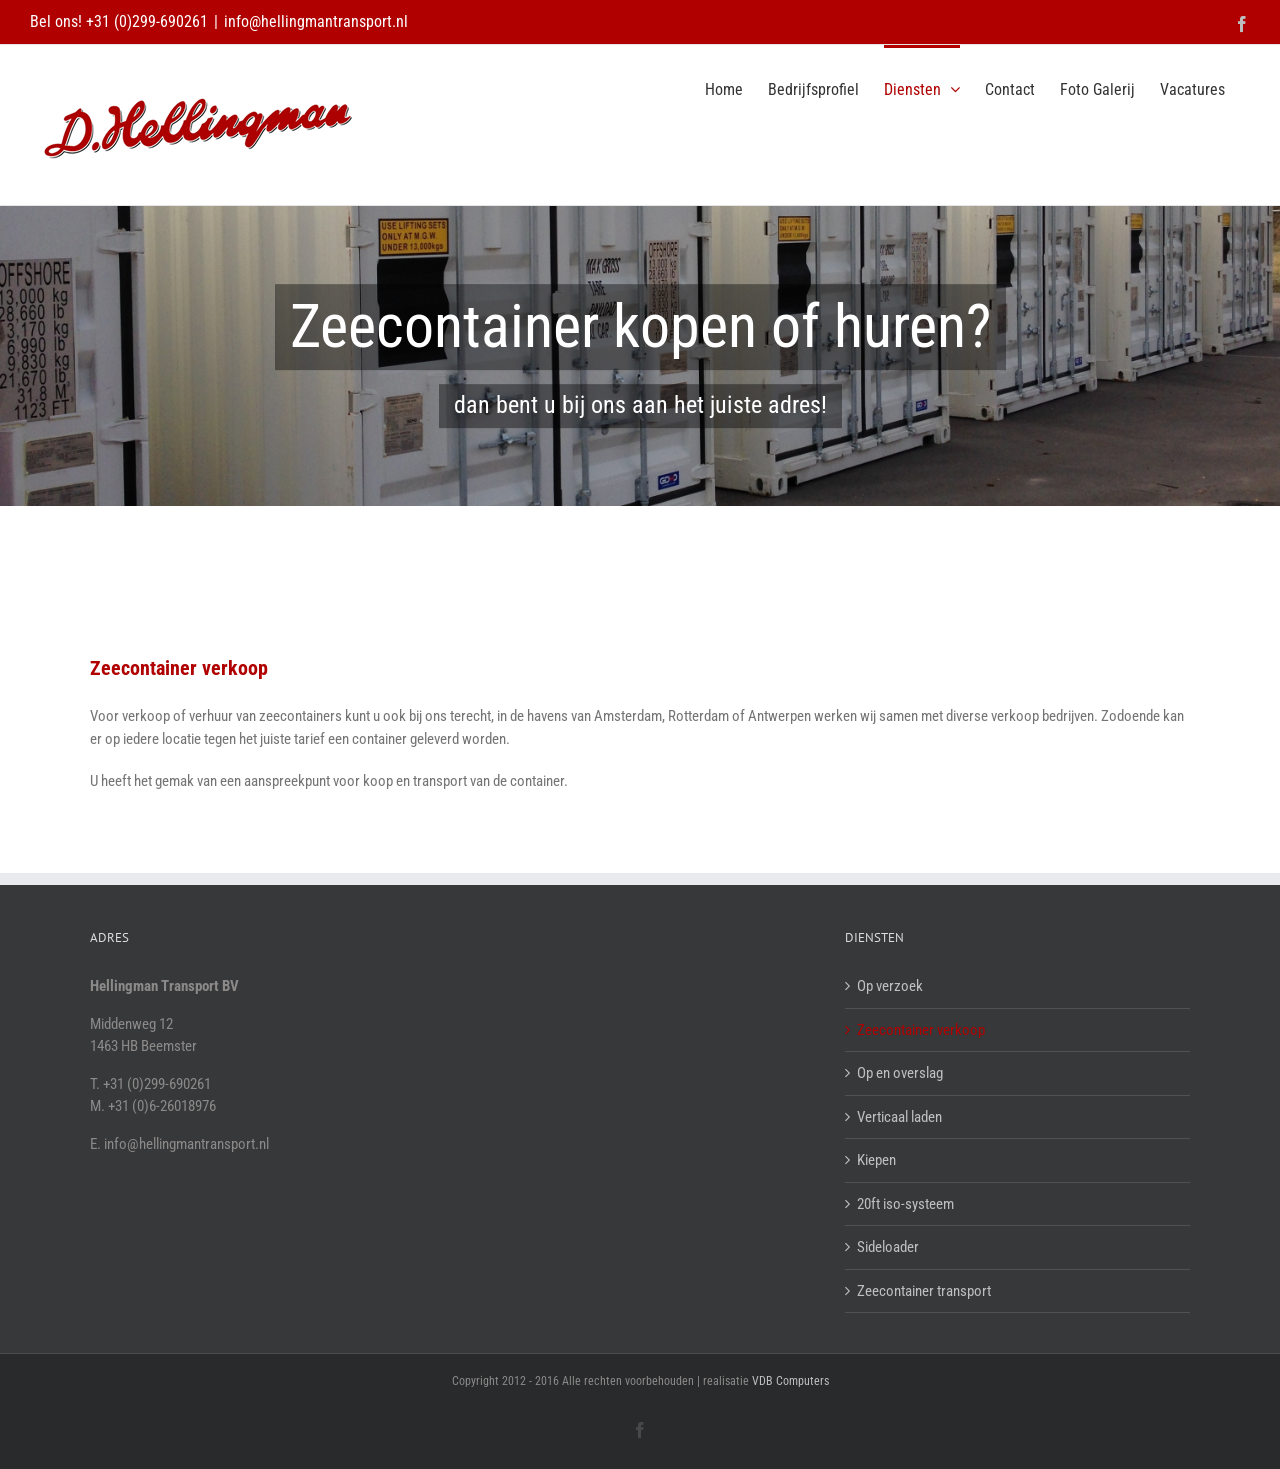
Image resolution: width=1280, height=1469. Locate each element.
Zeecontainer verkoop (921, 1030)
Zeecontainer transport (924, 1291)
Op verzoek (890, 986)
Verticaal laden (899, 1117)
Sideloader (888, 1247)
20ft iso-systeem (905, 1204)
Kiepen (876, 1160)
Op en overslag (900, 1073)
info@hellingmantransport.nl (316, 21)
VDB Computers (790, 1381)
